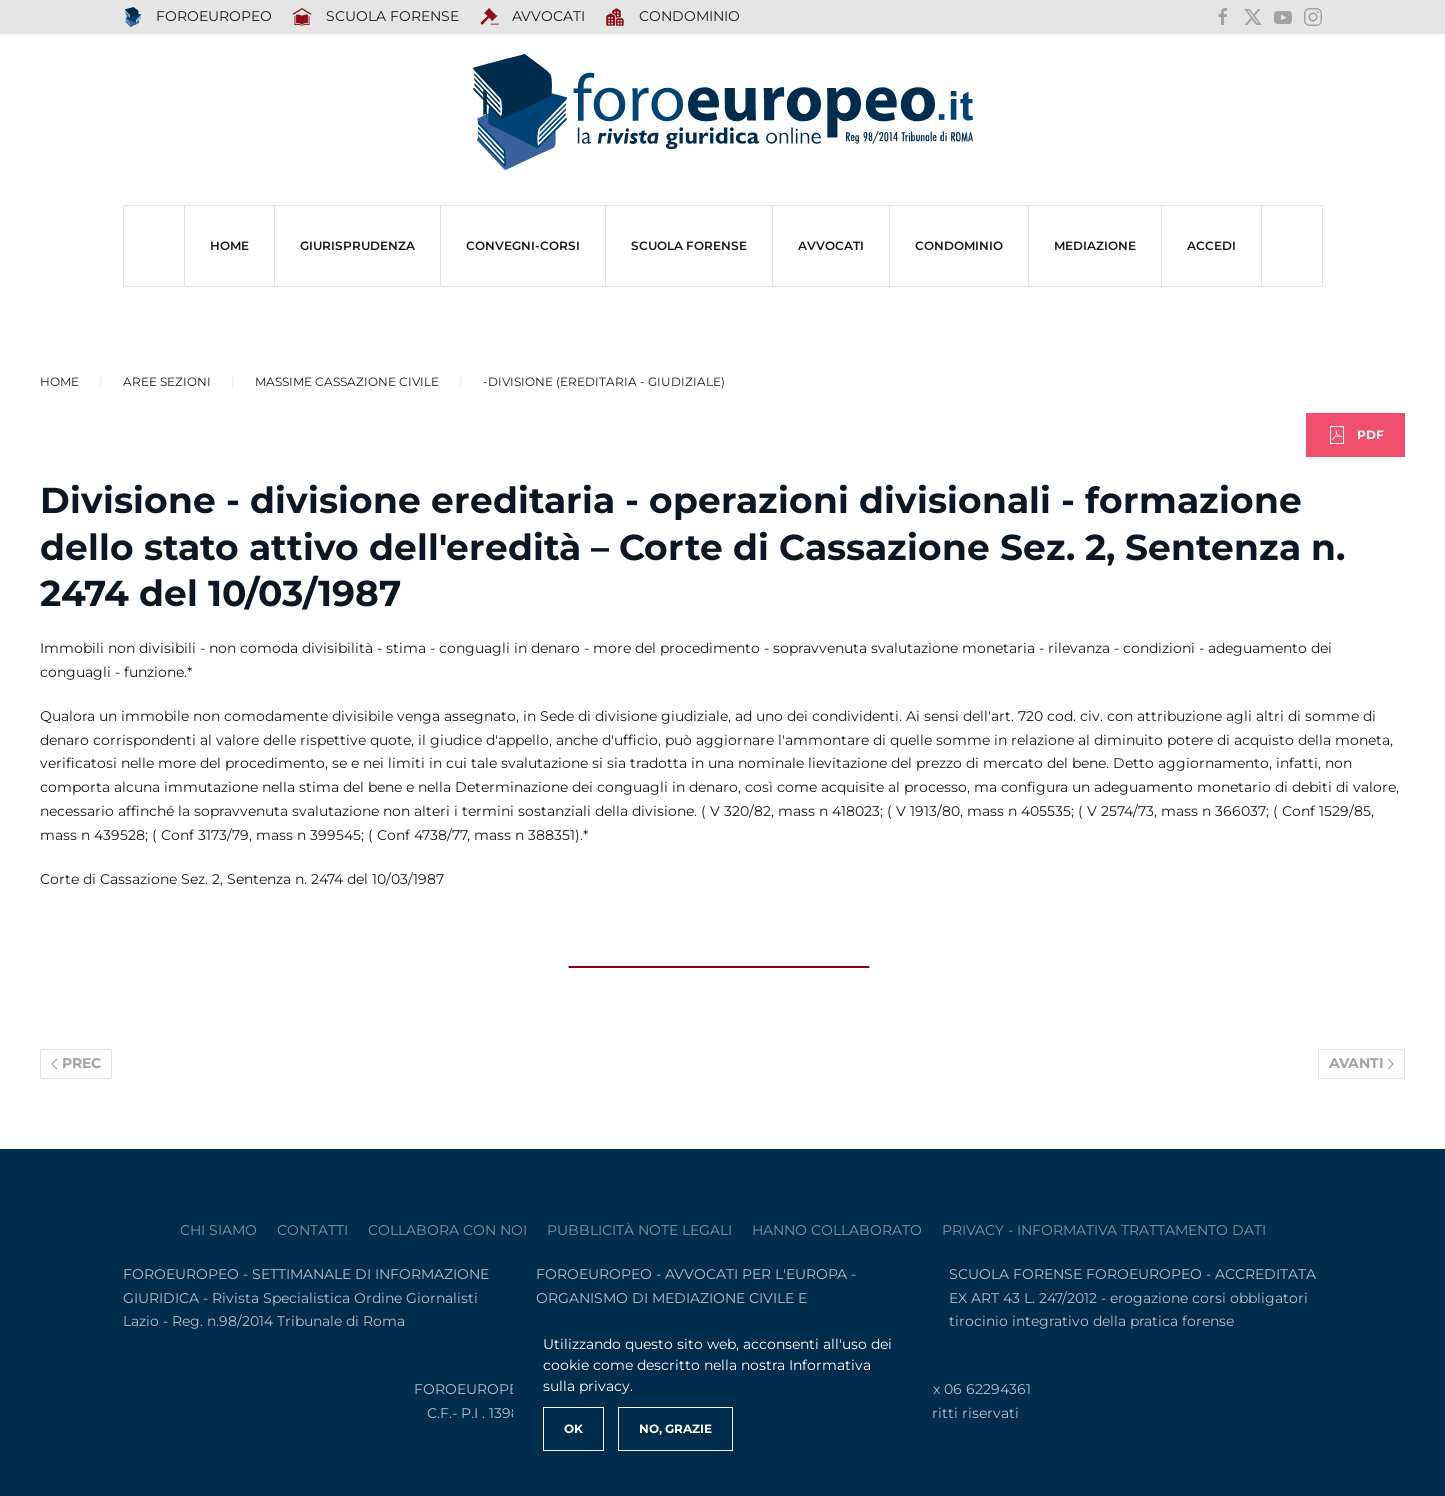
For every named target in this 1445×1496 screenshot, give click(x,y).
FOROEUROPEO (198, 17)
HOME (229, 245)
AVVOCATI (532, 17)
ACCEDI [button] (1211, 245)
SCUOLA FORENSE (375, 17)
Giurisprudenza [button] (357, 245)
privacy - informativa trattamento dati (1104, 1230)
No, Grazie (675, 1428)
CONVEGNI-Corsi (523, 245)
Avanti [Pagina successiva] (1362, 1063)
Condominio (672, 17)
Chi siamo (218, 1230)
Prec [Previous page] (76, 1063)
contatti (312, 1230)
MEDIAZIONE (1095, 245)
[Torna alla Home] (723, 112)
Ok (573, 1428)
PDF (1355, 435)
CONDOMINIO (959, 245)
